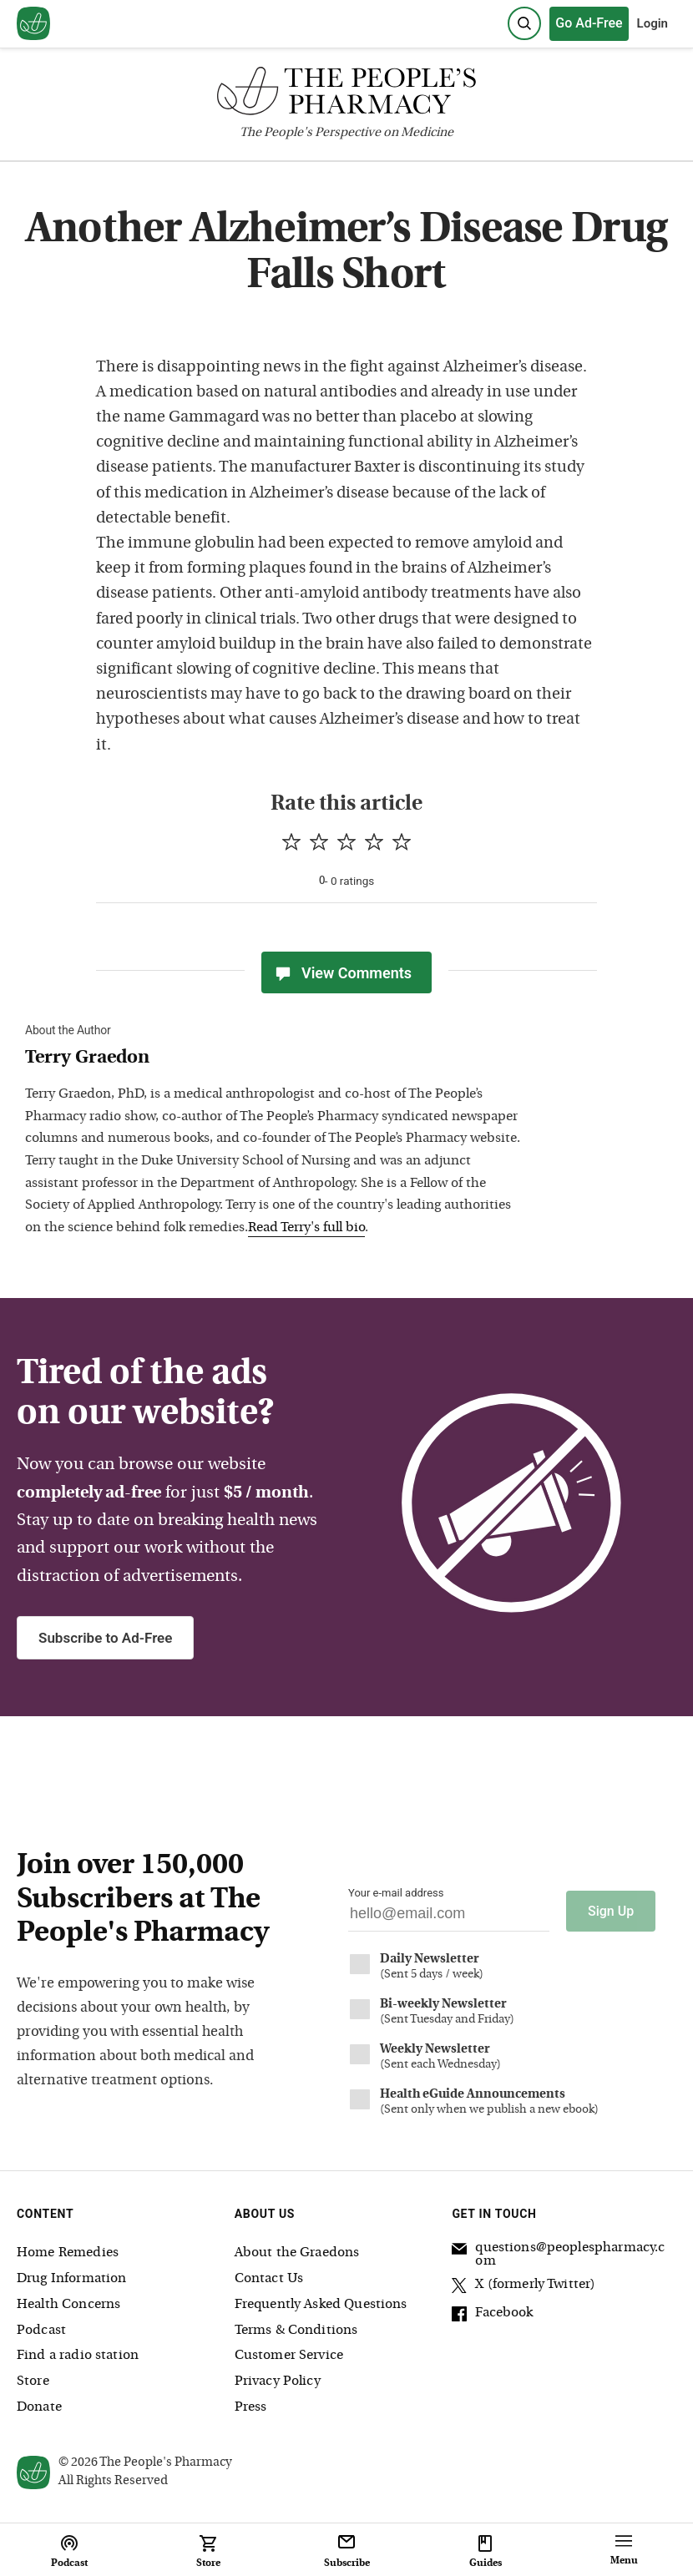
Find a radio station (78, 2355)
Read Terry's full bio (306, 1228)
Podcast (41, 2330)
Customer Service (289, 2355)
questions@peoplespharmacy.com (558, 2254)
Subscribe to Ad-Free (105, 1637)
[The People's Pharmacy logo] (346, 95)
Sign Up (611, 1911)
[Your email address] (448, 1918)
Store (33, 2381)
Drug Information (71, 2279)
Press (251, 2407)
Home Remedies (68, 2253)
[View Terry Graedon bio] (275, 1058)
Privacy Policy (278, 2381)
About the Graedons (297, 2253)
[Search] (524, 23)
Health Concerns (68, 2304)
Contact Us (269, 2279)
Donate (39, 2407)
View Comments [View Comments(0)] (342, 972)
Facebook (492, 2315)
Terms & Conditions (296, 2330)
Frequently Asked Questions (321, 2304)
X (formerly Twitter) (523, 2287)
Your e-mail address (395, 1893)
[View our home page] (33, 24)
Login (652, 23)
